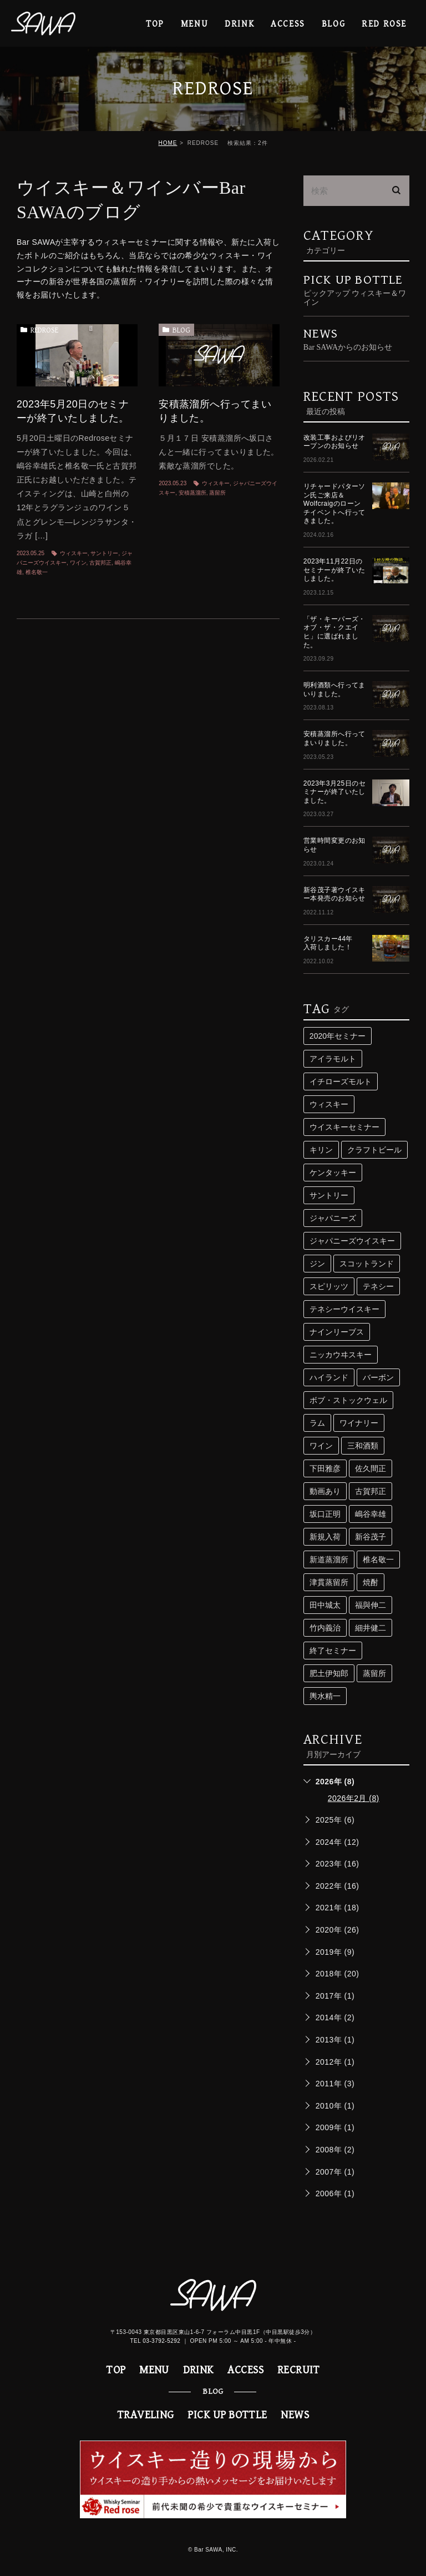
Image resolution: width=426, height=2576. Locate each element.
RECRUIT (298, 2370)
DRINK (239, 24)
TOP (155, 24)
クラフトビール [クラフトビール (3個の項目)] (374, 1149)
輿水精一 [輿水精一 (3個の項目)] (325, 1696)
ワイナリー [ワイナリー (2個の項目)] (358, 1422)
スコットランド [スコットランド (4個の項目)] (366, 1263)
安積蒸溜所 (192, 493)
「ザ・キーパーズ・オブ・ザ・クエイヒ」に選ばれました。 (334, 632)
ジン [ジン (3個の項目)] (317, 1263)
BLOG (181, 330)
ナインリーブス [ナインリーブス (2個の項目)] (337, 1331)
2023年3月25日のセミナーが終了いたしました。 (334, 791)
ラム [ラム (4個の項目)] (317, 1422)
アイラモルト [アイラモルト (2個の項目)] (333, 1058)
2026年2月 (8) (353, 1798)
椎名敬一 (37, 572)
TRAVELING (145, 2415)
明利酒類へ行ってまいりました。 (334, 689)
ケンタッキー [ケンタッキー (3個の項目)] (333, 1172)
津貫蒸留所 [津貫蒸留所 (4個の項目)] (329, 1582)
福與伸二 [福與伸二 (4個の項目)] (370, 1605)
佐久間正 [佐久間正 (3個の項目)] (370, 1468)
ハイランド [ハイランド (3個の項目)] (329, 1377)
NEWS (295, 2415)
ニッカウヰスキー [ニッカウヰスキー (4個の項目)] (341, 1354)
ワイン (78, 563)
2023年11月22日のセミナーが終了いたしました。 (334, 569)
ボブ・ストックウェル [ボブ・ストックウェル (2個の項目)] (348, 1400)
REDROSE (44, 330)
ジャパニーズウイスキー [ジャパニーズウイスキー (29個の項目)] (352, 1240)
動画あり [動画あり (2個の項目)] (325, 1491)
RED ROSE (384, 24)
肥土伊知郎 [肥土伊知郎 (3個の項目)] (329, 1673)
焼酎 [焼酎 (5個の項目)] (370, 1582)
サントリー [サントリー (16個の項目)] (329, 1195)
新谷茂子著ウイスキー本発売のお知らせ (334, 894)
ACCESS (288, 24)
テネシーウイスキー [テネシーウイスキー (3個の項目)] (344, 1309)
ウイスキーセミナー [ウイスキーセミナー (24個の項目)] (344, 1127)
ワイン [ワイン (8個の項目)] (321, 1445)
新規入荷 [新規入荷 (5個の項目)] (325, 1536)
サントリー (104, 553)
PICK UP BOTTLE (356, 290)
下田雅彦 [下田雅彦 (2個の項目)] (325, 1468)
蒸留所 (217, 493)
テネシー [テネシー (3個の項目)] (378, 1286)
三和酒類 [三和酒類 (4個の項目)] (362, 1445)
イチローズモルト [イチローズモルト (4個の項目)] (341, 1081)
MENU (194, 24)
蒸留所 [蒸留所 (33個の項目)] (374, 1673)
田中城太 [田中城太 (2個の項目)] (325, 1605)
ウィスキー (74, 553)
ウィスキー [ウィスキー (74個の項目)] (329, 1104)
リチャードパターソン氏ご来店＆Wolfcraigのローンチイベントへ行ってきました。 (334, 503)
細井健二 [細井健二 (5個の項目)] (370, 1627)
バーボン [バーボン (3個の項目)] (378, 1377)
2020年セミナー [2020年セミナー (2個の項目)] (338, 1036)
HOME (167, 143)
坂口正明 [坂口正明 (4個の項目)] (325, 1514)
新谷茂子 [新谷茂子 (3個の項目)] (370, 1536)
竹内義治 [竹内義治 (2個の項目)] (325, 1627)
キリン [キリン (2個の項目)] (321, 1149)
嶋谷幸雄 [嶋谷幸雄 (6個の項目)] (370, 1514)
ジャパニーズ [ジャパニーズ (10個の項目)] (333, 1218)
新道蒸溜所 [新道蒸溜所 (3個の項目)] (329, 1559)
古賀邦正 (100, 563)
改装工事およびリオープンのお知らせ (334, 442)
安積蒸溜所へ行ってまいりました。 (334, 738)
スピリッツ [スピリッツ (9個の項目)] (329, 1286)
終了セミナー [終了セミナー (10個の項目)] (333, 1650)
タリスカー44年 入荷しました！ (331, 943)
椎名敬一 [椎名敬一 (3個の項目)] (378, 1559)
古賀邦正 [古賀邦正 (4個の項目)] (370, 1491)
